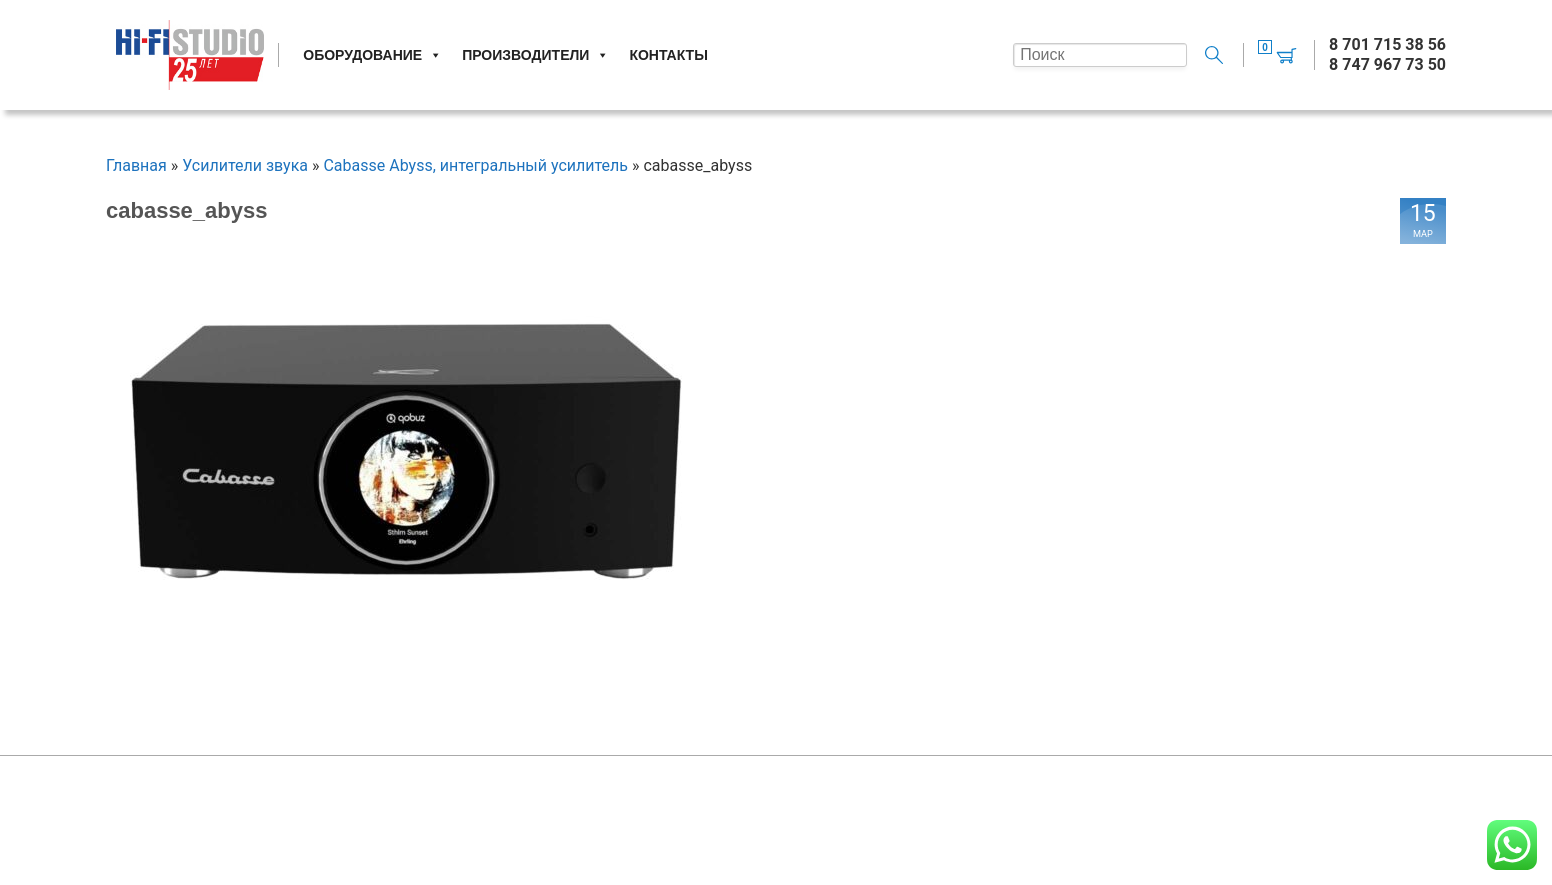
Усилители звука (245, 165)
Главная (136, 165)
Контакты (668, 55)
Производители (535, 55)
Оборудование (372, 55)
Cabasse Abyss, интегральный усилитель (475, 165)
